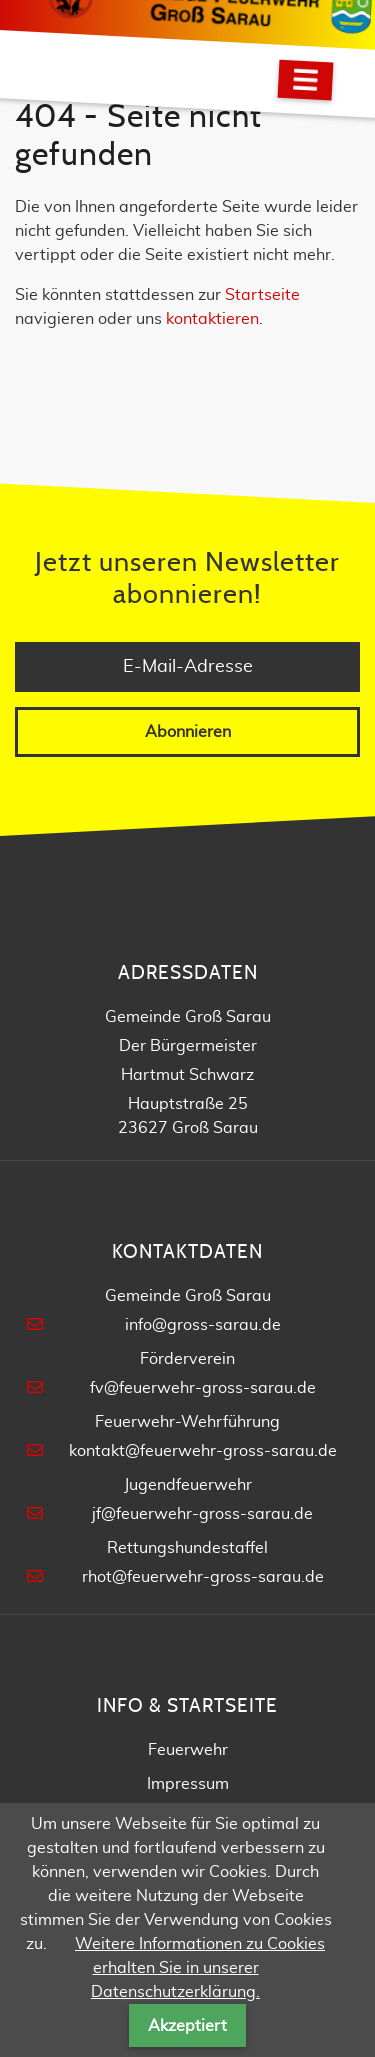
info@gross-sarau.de (203, 1325)
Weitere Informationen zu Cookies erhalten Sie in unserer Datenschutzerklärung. (200, 1968)
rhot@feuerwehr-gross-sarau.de (203, 1577)
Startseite (262, 295)
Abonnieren (188, 732)
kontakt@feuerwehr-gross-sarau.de (203, 1451)
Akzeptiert (187, 2026)
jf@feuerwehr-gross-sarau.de (202, 1514)
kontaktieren (212, 319)
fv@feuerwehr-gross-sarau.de (203, 1388)
